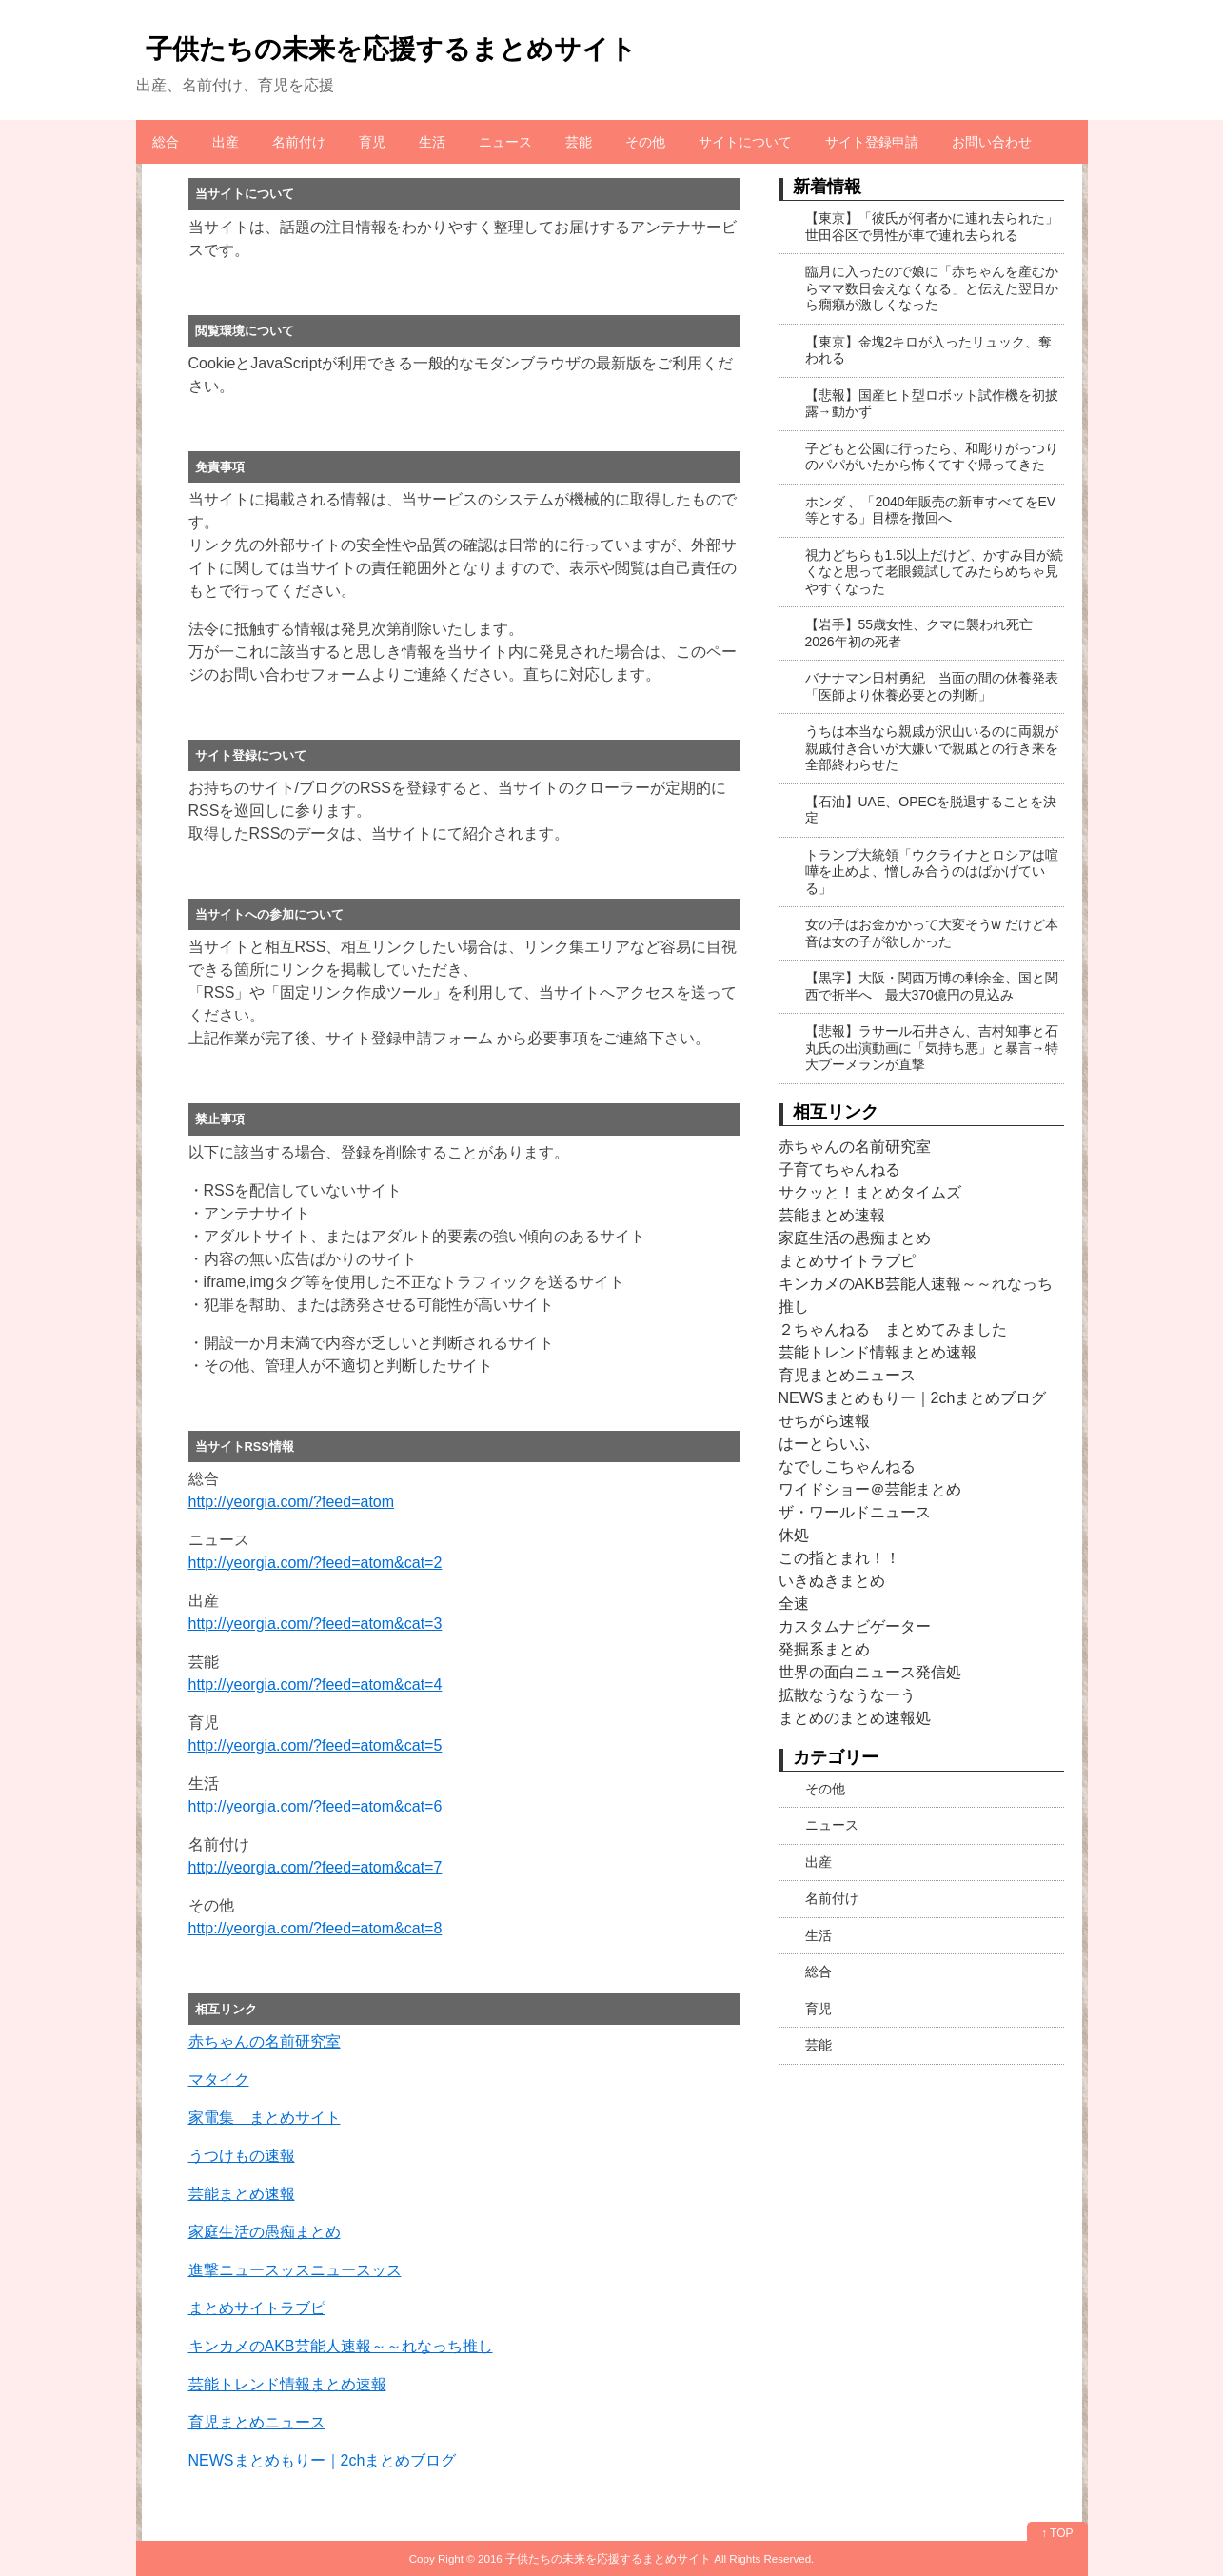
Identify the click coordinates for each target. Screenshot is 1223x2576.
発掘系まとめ (824, 1649)
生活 (432, 141)
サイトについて (745, 141)
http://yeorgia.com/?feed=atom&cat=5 (315, 1745)
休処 (794, 1535)
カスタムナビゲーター (855, 1626)
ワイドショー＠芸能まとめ (870, 1489)
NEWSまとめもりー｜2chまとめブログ (322, 2460)
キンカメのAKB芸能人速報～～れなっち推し (340, 2346)
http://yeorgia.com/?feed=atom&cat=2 (315, 1563)
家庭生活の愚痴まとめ (264, 2232)
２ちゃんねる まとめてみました (893, 1329)
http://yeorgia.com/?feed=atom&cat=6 (315, 1806)
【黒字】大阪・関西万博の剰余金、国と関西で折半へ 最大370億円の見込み (931, 986)
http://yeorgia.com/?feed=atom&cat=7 (315, 1867)
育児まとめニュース (256, 2422)
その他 (645, 141)
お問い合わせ (992, 141)
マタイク (218, 2079)
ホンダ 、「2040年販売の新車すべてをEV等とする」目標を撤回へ (930, 510)
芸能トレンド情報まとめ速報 (287, 2384)
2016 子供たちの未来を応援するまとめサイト (594, 2558)
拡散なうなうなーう (847, 1695)
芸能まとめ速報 (241, 2194)
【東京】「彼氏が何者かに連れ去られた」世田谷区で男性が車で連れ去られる (931, 226)
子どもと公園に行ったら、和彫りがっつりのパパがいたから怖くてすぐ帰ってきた (931, 457)
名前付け (298, 141)
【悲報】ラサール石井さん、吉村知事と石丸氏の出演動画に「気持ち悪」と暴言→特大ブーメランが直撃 (931, 1047)
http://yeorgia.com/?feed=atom (291, 1502)
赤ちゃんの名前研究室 (264, 2041)
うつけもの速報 (241, 2156)
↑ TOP (1057, 2533)
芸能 (578, 141)
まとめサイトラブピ (256, 2308)
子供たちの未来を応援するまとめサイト (391, 49)
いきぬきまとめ (832, 1581)
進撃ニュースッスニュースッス (295, 2270)
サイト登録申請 (871, 141)
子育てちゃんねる (839, 1169)
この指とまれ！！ (839, 1558)
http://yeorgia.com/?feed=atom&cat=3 (315, 1623)
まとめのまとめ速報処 (855, 1718)
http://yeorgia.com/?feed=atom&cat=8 (315, 1928)
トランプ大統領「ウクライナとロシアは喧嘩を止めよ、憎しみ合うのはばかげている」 (931, 871)
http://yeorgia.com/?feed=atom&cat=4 (315, 1684)
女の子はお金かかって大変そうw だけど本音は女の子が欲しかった (931, 933)
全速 (794, 1603)
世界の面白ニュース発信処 (870, 1672)
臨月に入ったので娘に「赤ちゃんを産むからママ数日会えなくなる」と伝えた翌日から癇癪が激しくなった (931, 288)
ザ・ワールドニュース (855, 1512)
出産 (225, 141)
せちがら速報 (824, 1421)
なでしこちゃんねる (847, 1466)
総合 (165, 141)
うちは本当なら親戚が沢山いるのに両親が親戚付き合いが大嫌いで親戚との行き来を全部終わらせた (931, 747)
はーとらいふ (824, 1444)
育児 (372, 141)
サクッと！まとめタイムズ (870, 1192)
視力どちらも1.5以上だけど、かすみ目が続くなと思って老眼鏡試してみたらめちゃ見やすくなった (934, 571)
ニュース (505, 141)
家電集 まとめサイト (264, 2118)
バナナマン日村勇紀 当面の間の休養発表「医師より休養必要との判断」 (931, 686)
